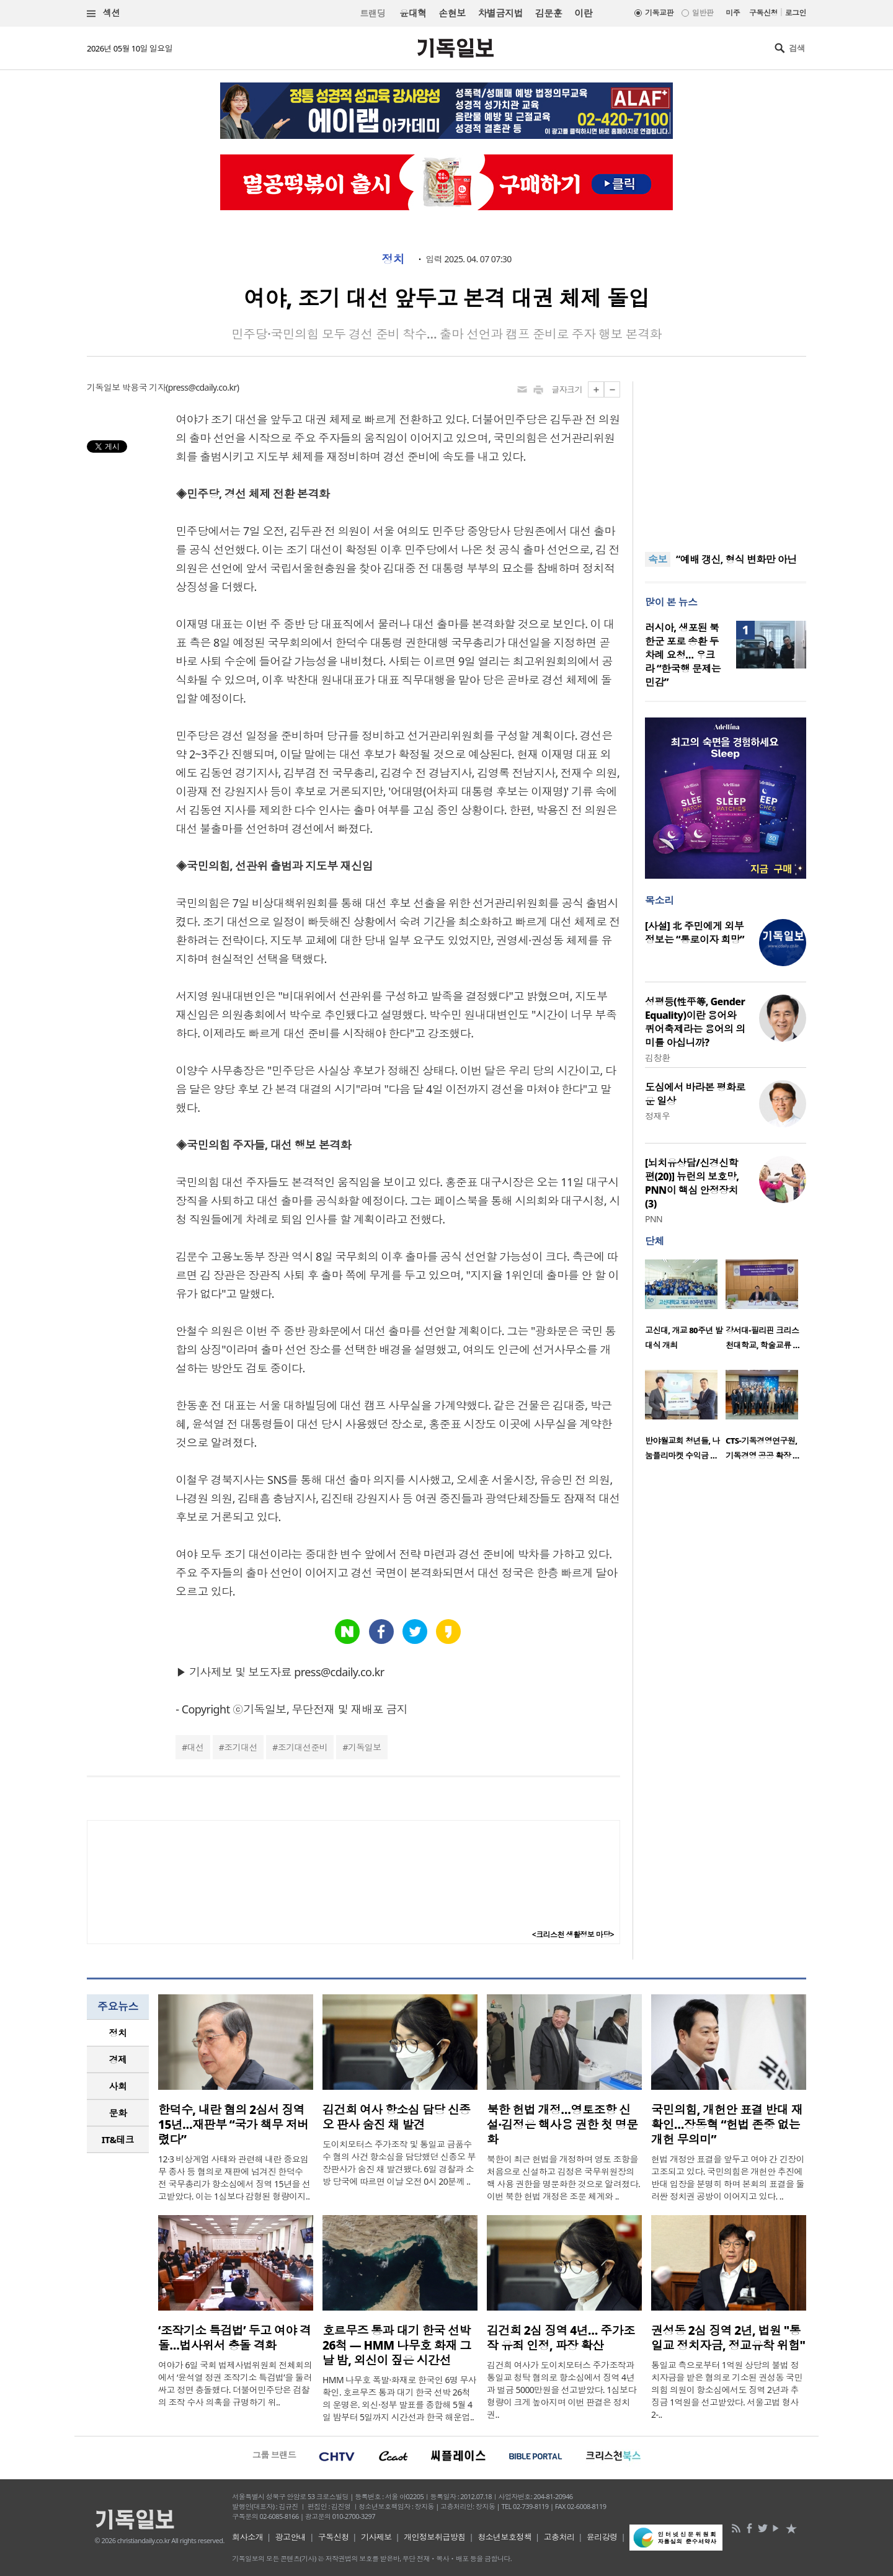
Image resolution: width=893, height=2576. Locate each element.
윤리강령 (602, 2537)
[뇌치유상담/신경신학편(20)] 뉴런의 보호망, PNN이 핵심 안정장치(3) (692, 1183)
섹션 (103, 13)
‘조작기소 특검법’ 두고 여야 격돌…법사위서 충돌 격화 (234, 2337)
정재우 (657, 1116)
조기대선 (240, 1747)
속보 (657, 559)
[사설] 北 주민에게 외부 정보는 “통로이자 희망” (694, 932)
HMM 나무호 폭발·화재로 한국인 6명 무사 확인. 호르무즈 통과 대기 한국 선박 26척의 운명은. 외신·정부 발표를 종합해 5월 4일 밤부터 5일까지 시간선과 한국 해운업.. (399, 2398)
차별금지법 (500, 13)
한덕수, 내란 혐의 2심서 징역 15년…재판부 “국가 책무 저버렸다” (233, 2124)
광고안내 (290, 2537)
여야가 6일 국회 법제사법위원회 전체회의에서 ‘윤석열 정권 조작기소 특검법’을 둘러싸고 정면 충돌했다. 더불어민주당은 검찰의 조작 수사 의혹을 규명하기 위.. (235, 2383)
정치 (392, 259)
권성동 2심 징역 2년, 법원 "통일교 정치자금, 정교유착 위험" (728, 2337)
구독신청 (763, 12)
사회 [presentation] (118, 2086)
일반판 (702, 12)
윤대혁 (412, 13)
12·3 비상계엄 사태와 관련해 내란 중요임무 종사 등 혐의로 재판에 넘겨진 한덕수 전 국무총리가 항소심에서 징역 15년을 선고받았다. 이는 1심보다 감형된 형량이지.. (234, 2177)
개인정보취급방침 (435, 2537)
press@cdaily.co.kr (202, 387)
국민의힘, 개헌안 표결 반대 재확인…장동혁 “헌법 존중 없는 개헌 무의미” (726, 2124)
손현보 (451, 13)
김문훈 (548, 13)
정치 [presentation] (118, 2033)
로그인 (795, 12)
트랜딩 (372, 13)
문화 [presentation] (118, 2113)
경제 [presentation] (118, 2059)
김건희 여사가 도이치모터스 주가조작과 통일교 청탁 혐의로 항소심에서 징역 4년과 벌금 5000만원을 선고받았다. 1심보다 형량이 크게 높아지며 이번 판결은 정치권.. (561, 2389)
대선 (195, 1747)
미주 (733, 12)
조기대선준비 (303, 1747)
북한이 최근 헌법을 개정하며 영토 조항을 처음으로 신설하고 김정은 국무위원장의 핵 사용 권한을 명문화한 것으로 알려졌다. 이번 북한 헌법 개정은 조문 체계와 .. (563, 2177)
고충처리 (559, 2537)
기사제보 (376, 2537)
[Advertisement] (725, 458)
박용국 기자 (144, 387)
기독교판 (659, 12)
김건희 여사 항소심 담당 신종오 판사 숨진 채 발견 (396, 2117)
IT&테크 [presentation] (118, 2139)
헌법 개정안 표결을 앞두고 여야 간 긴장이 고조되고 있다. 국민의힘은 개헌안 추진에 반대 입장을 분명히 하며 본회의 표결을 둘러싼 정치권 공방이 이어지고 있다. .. (727, 2177)
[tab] (118, 2033)
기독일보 (364, 1747)
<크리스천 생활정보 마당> (573, 1934)
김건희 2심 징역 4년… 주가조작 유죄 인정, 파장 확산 (561, 2337)
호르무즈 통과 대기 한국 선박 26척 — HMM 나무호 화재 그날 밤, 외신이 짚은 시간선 (396, 2345)
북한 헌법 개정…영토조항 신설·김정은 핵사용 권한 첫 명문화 (562, 2124)
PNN (653, 1219)
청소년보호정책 (504, 2537)
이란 (583, 13)
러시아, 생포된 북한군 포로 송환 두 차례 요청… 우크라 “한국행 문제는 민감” (683, 655)
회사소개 (247, 2537)
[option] (685, 1308)
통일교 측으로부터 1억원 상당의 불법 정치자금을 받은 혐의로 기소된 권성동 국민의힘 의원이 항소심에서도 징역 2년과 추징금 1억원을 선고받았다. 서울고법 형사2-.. (726, 2389)
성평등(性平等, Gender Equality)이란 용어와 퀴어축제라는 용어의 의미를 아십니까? (695, 1022)
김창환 (657, 1058)
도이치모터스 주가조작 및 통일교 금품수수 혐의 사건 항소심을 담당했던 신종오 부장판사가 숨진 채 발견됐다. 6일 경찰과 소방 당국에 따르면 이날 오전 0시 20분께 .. (399, 2162)
